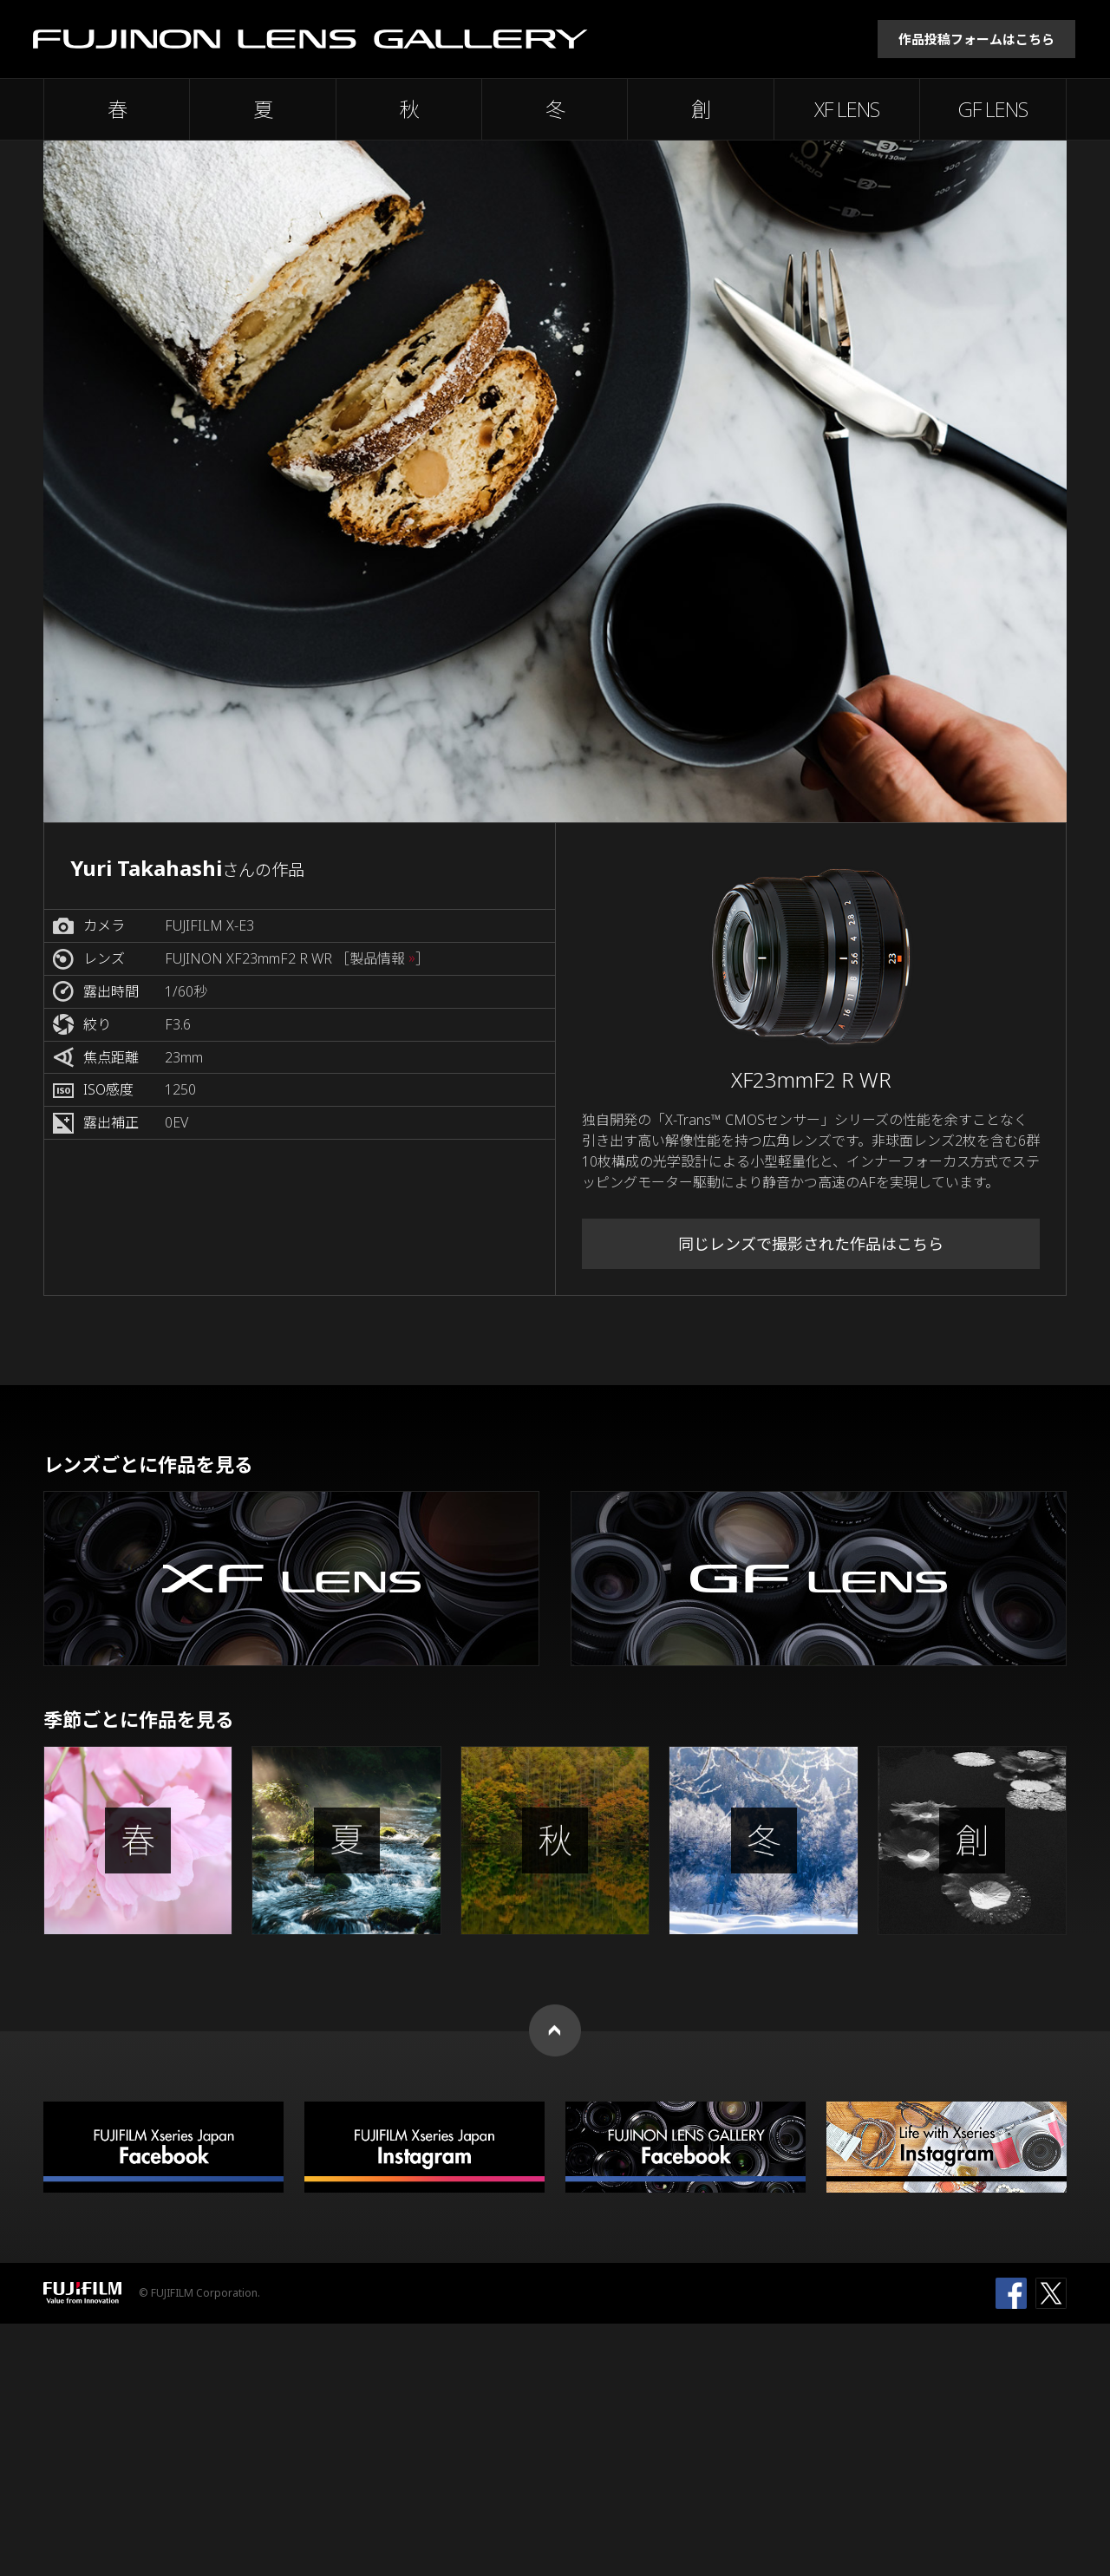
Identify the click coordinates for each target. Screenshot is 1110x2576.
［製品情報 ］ (382, 959)
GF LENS (993, 109)
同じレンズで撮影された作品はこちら (811, 1243)
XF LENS (846, 109)
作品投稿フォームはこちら (976, 39)
